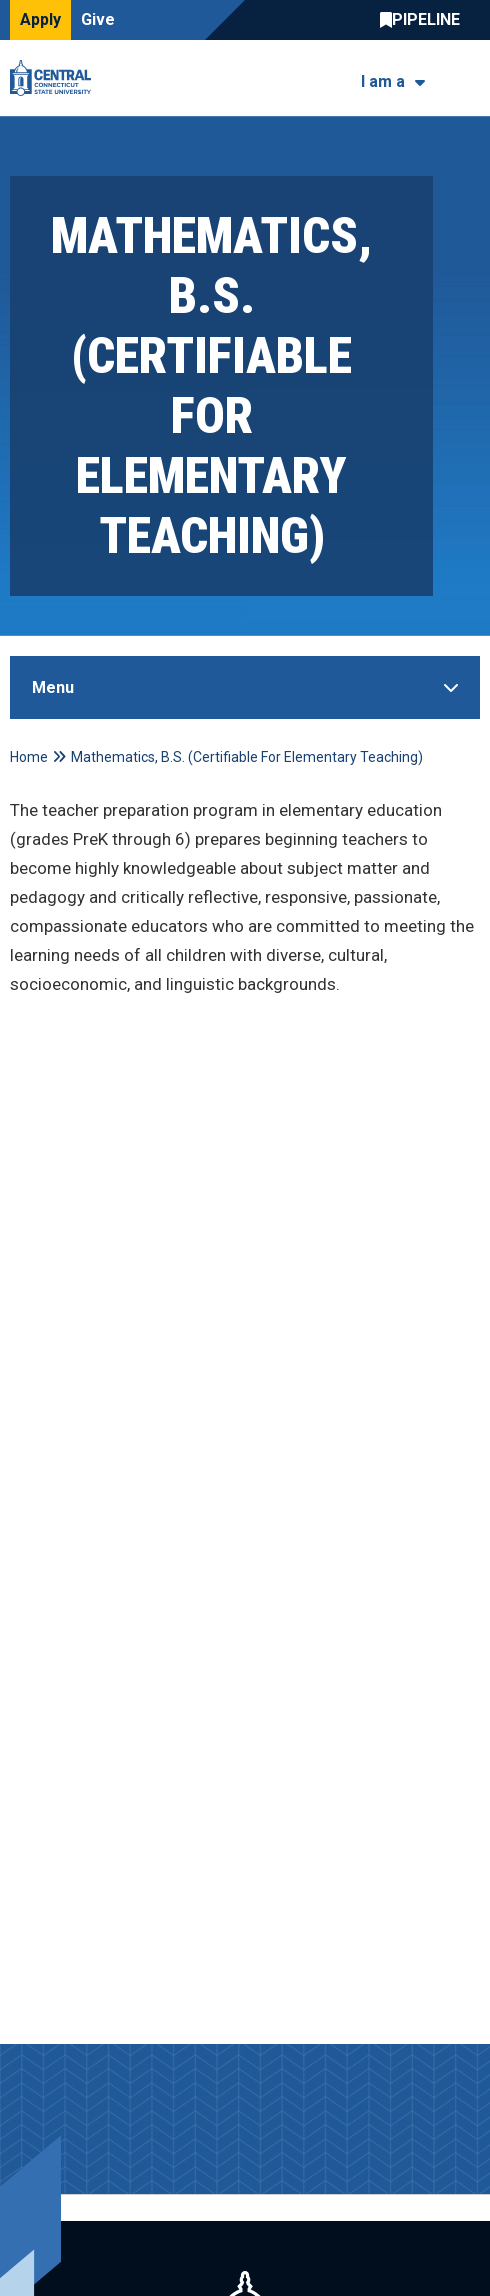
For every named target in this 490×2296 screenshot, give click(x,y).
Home (29, 757)
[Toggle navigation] (467, 78)
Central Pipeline (425, 20)
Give (98, 19)
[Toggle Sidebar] (245, 687)
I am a (383, 81)
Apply (40, 19)
